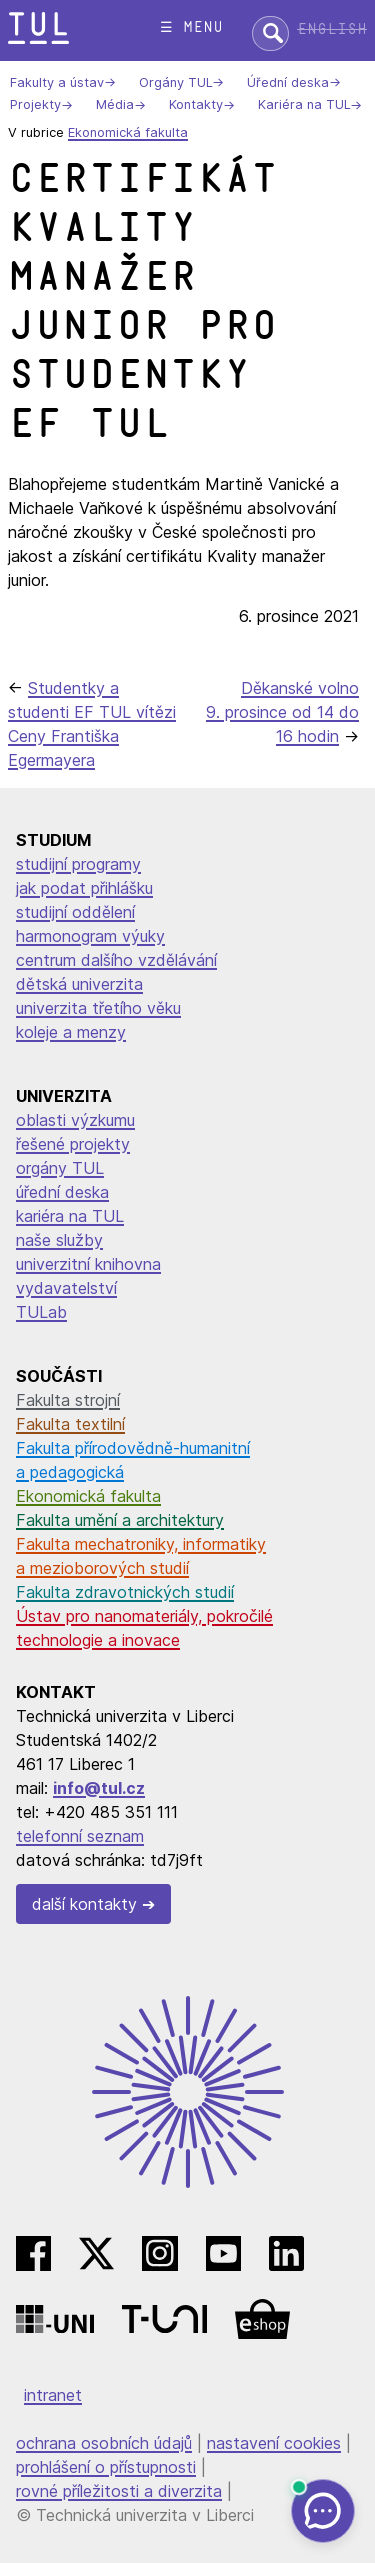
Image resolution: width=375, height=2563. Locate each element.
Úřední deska (288, 82)
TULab (41, 1312)
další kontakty (84, 1904)
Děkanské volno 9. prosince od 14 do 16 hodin (282, 712)
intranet (53, 2395)
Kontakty (196, 105)
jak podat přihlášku (84, 888)
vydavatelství (66, 1288)
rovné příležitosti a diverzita (119, 2491)
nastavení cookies (274, 2443)
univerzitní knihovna (88, 1264)
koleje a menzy (71, 1032)
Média (115, 105)
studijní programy (78, 864)
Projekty (35, 105)
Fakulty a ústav (57, 82)
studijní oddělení (75, 912)
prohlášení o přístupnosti (106, 2467)
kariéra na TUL (70, 1216)
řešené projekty (73, 1144)
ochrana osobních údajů (104, 2443)
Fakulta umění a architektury (120, 1520)
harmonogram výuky (90, 936)
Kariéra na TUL (304, 105)
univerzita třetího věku (98, 1008)
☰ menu (191, 27)
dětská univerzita (79, 984)
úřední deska (62, 1192)
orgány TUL (60, 1168)
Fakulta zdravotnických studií (125, 1592)
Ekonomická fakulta (128, 132)
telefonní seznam (80, 1836)
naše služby (59, 1240)
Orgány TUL (175, 82)
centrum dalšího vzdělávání (116, 960)
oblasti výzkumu (75, 1120)
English (332, 29)
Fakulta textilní (70, 1424)
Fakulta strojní (68, 1400)
